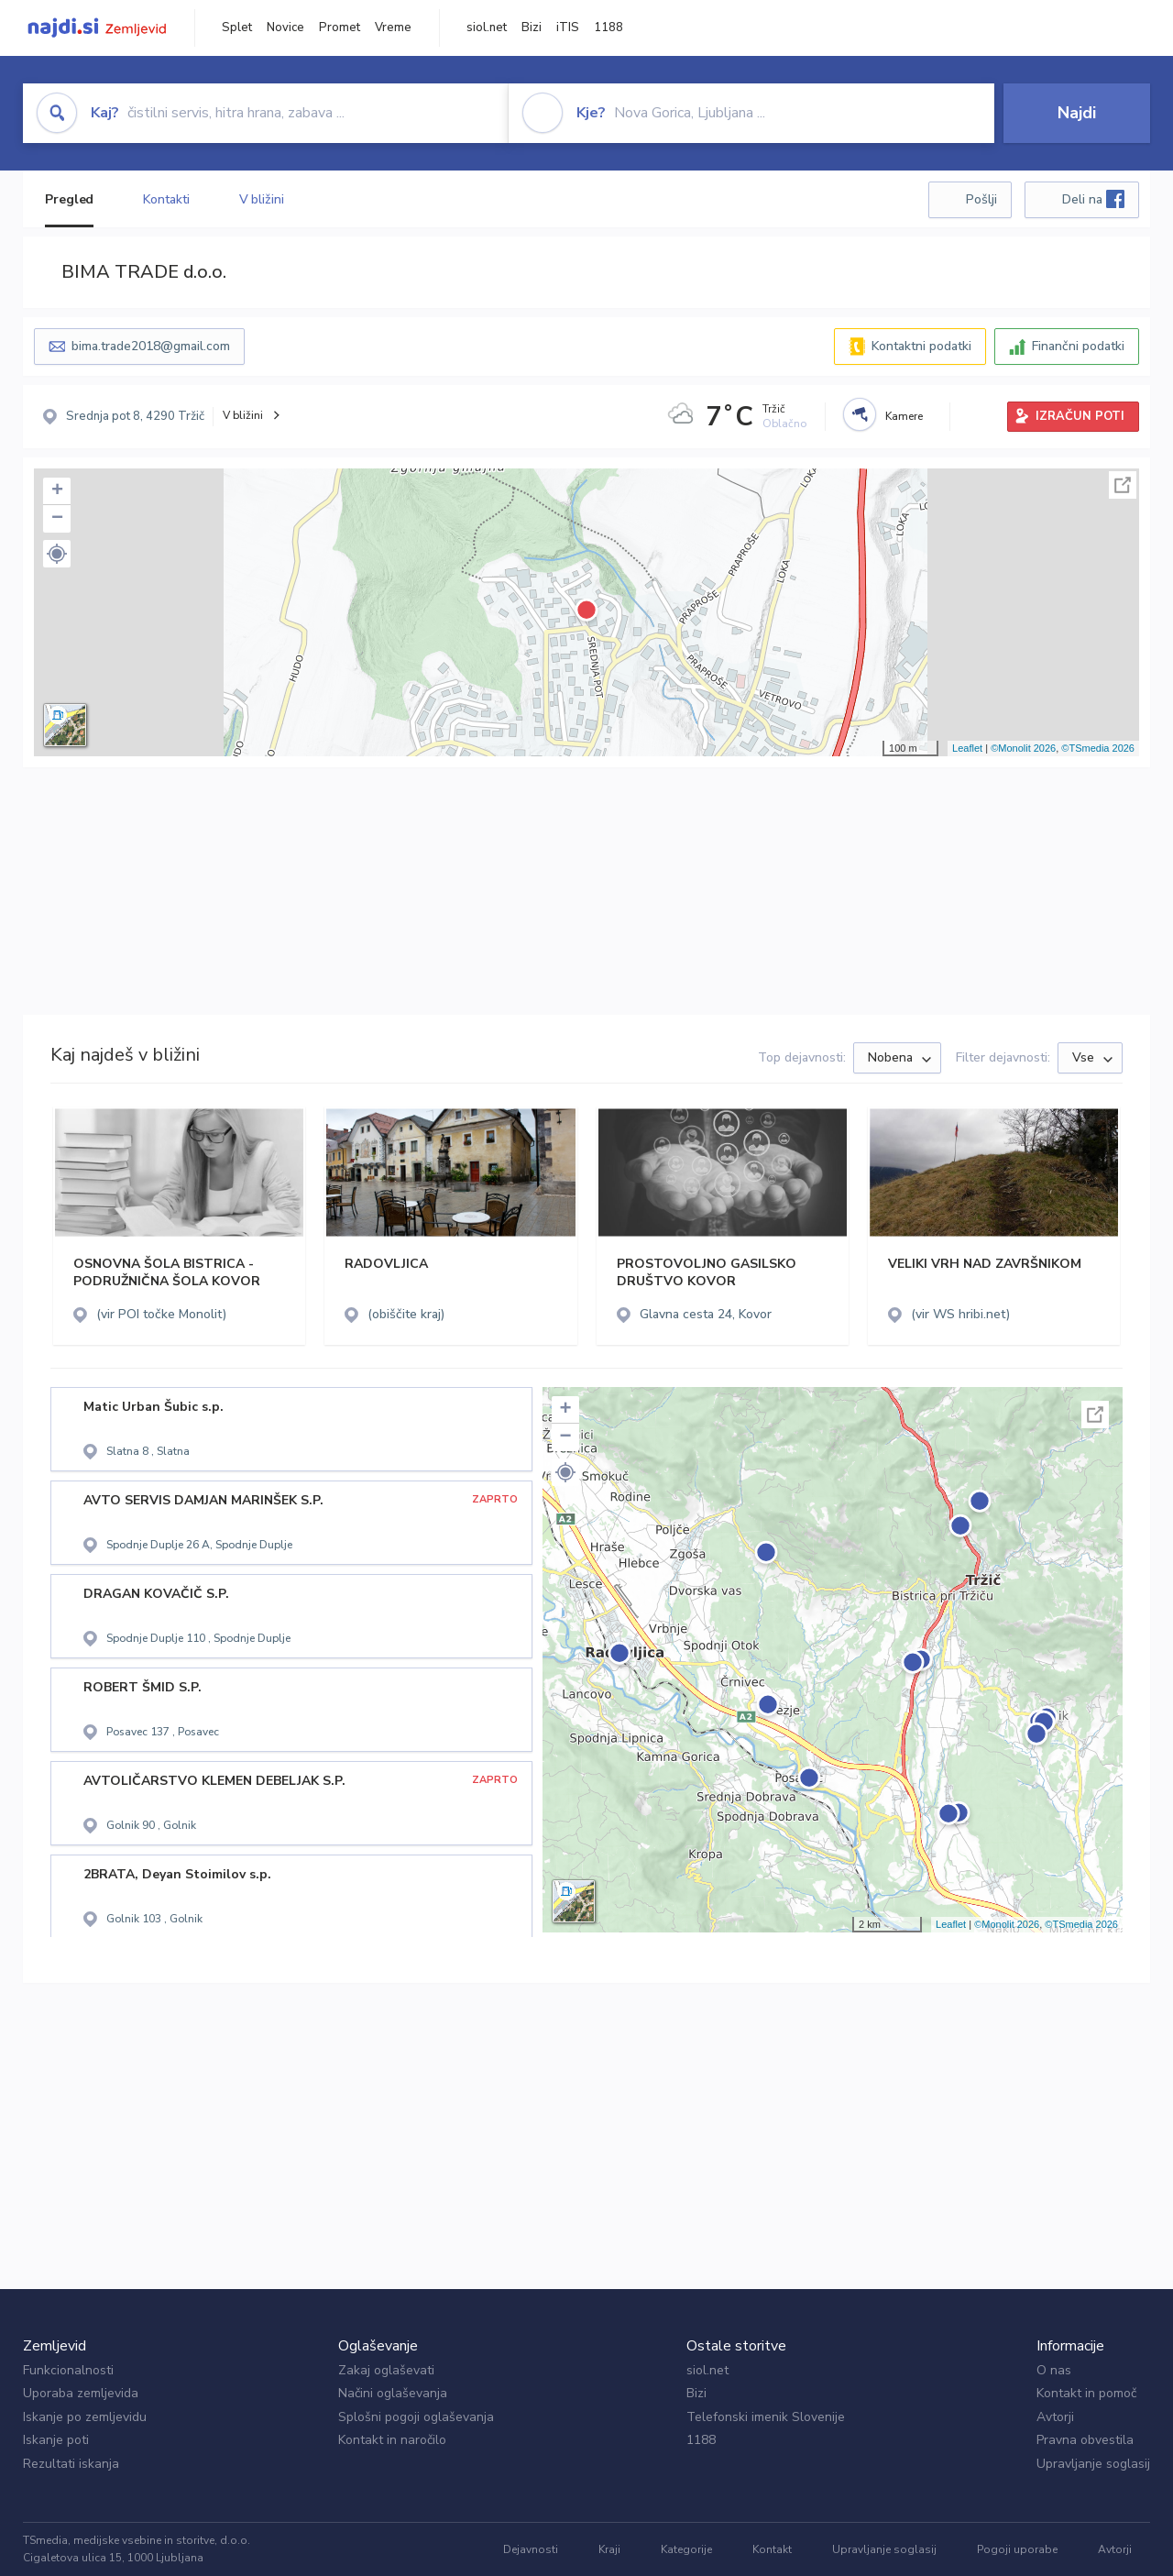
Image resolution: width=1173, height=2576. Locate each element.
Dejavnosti (530, 2549)
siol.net (486, 27)
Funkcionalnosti (68, 2370)
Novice (285, 27)
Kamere (904, 416)
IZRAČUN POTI (1080, 416)
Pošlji (981, 199)
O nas (1053, 2370)
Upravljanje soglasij (1093, 2463)
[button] (57, 553)
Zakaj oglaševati (386, 2370)
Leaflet (967, 748)
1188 (608, 27)
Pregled (69, 199)
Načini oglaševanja (392, 2393)
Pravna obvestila (1085, 2440)
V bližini (261, 199)
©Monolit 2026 (1023, 748)
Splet (237, 27)
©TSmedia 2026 (1098, 748)
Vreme (393, 27)
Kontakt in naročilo (392, 2440)
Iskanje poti (56, 2440)
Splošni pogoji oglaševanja (416, 2417)
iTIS (567, 27)
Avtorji (1055, 2417)
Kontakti (166, 199)
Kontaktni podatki (921, 346)
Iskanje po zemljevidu (85, 2417)
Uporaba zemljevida (80, 2393)
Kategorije (686, 2549)
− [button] (57, 519)
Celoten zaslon (1122, 485)
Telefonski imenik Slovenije (765, 2417)
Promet (339, 27)
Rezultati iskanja (71, 2463)
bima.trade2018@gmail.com (150, 346)
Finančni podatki (1078, 346)
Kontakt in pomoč (1086, 2393)
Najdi (1077, 113)
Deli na (1093, 199)
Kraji (609, 2549)
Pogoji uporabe (1017, 2549)
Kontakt (772, 2549)
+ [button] (57, 491)
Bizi (531, 27)
